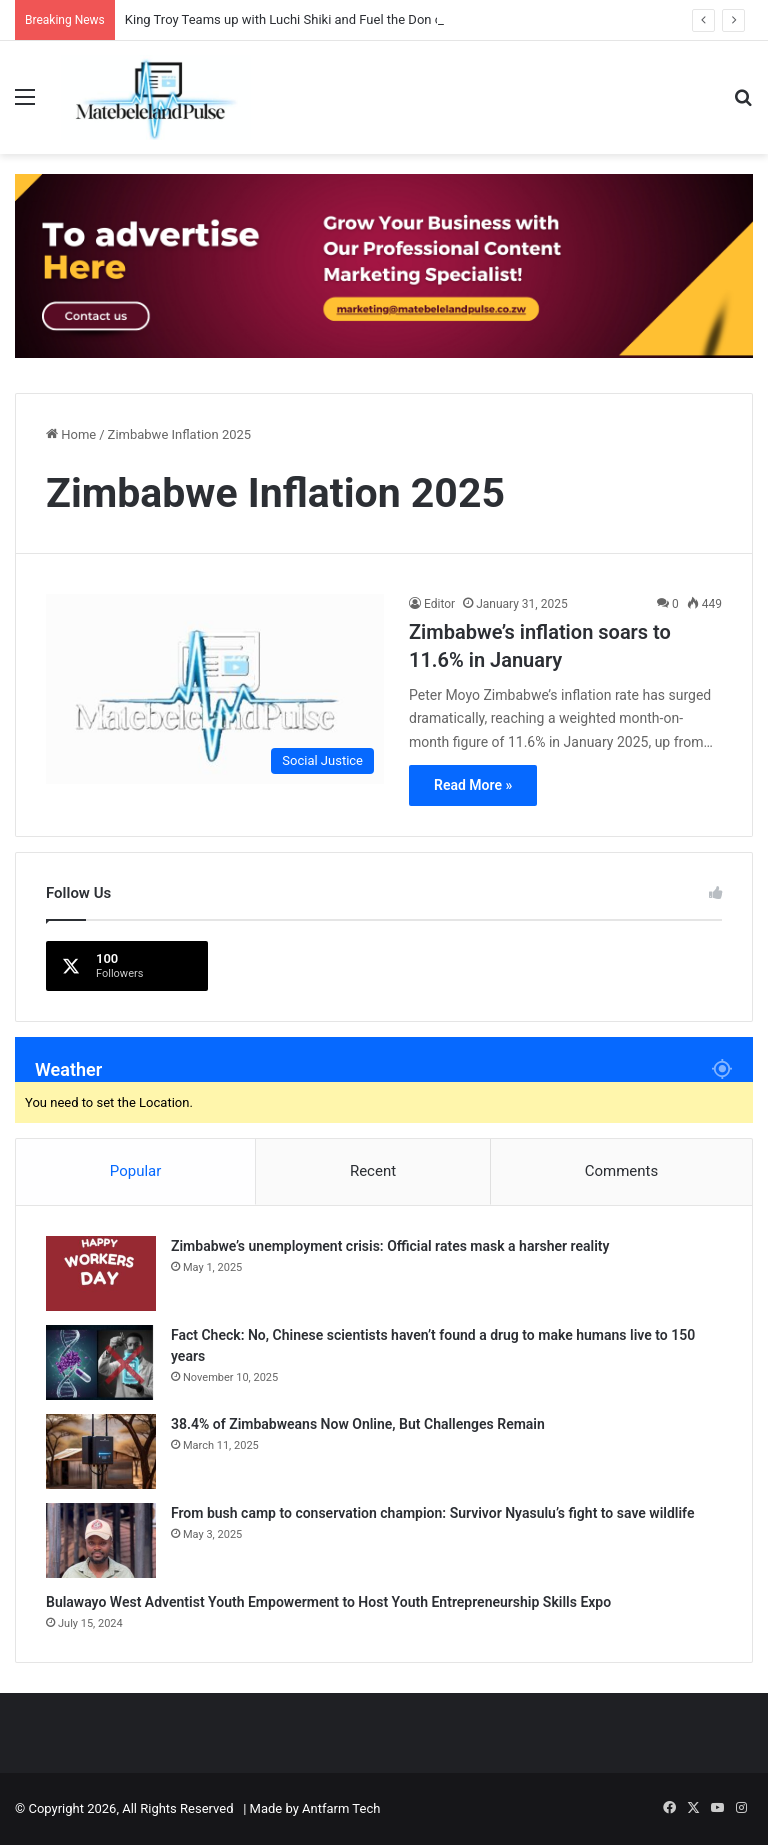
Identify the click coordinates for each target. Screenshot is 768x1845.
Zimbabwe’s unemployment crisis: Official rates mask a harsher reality (390, 1246)
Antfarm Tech (341, 1808)
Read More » (473, 785)
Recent (373, 1171)
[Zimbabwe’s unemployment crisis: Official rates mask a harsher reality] (101, 1273)
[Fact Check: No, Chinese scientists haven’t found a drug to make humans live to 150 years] (101, 1362)
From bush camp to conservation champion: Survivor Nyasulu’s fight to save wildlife (432, 1513)
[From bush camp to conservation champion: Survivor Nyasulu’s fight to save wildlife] (101, 1540)
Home (71, 434)
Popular (136, 1171)
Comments (622, 1171)
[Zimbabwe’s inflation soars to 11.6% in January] (215, 689)
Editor (439, 604)
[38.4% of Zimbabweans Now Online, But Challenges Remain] (101, 1451)
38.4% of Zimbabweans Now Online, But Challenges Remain (358, 1424)
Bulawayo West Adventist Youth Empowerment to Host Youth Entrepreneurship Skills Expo (328, 1602)
